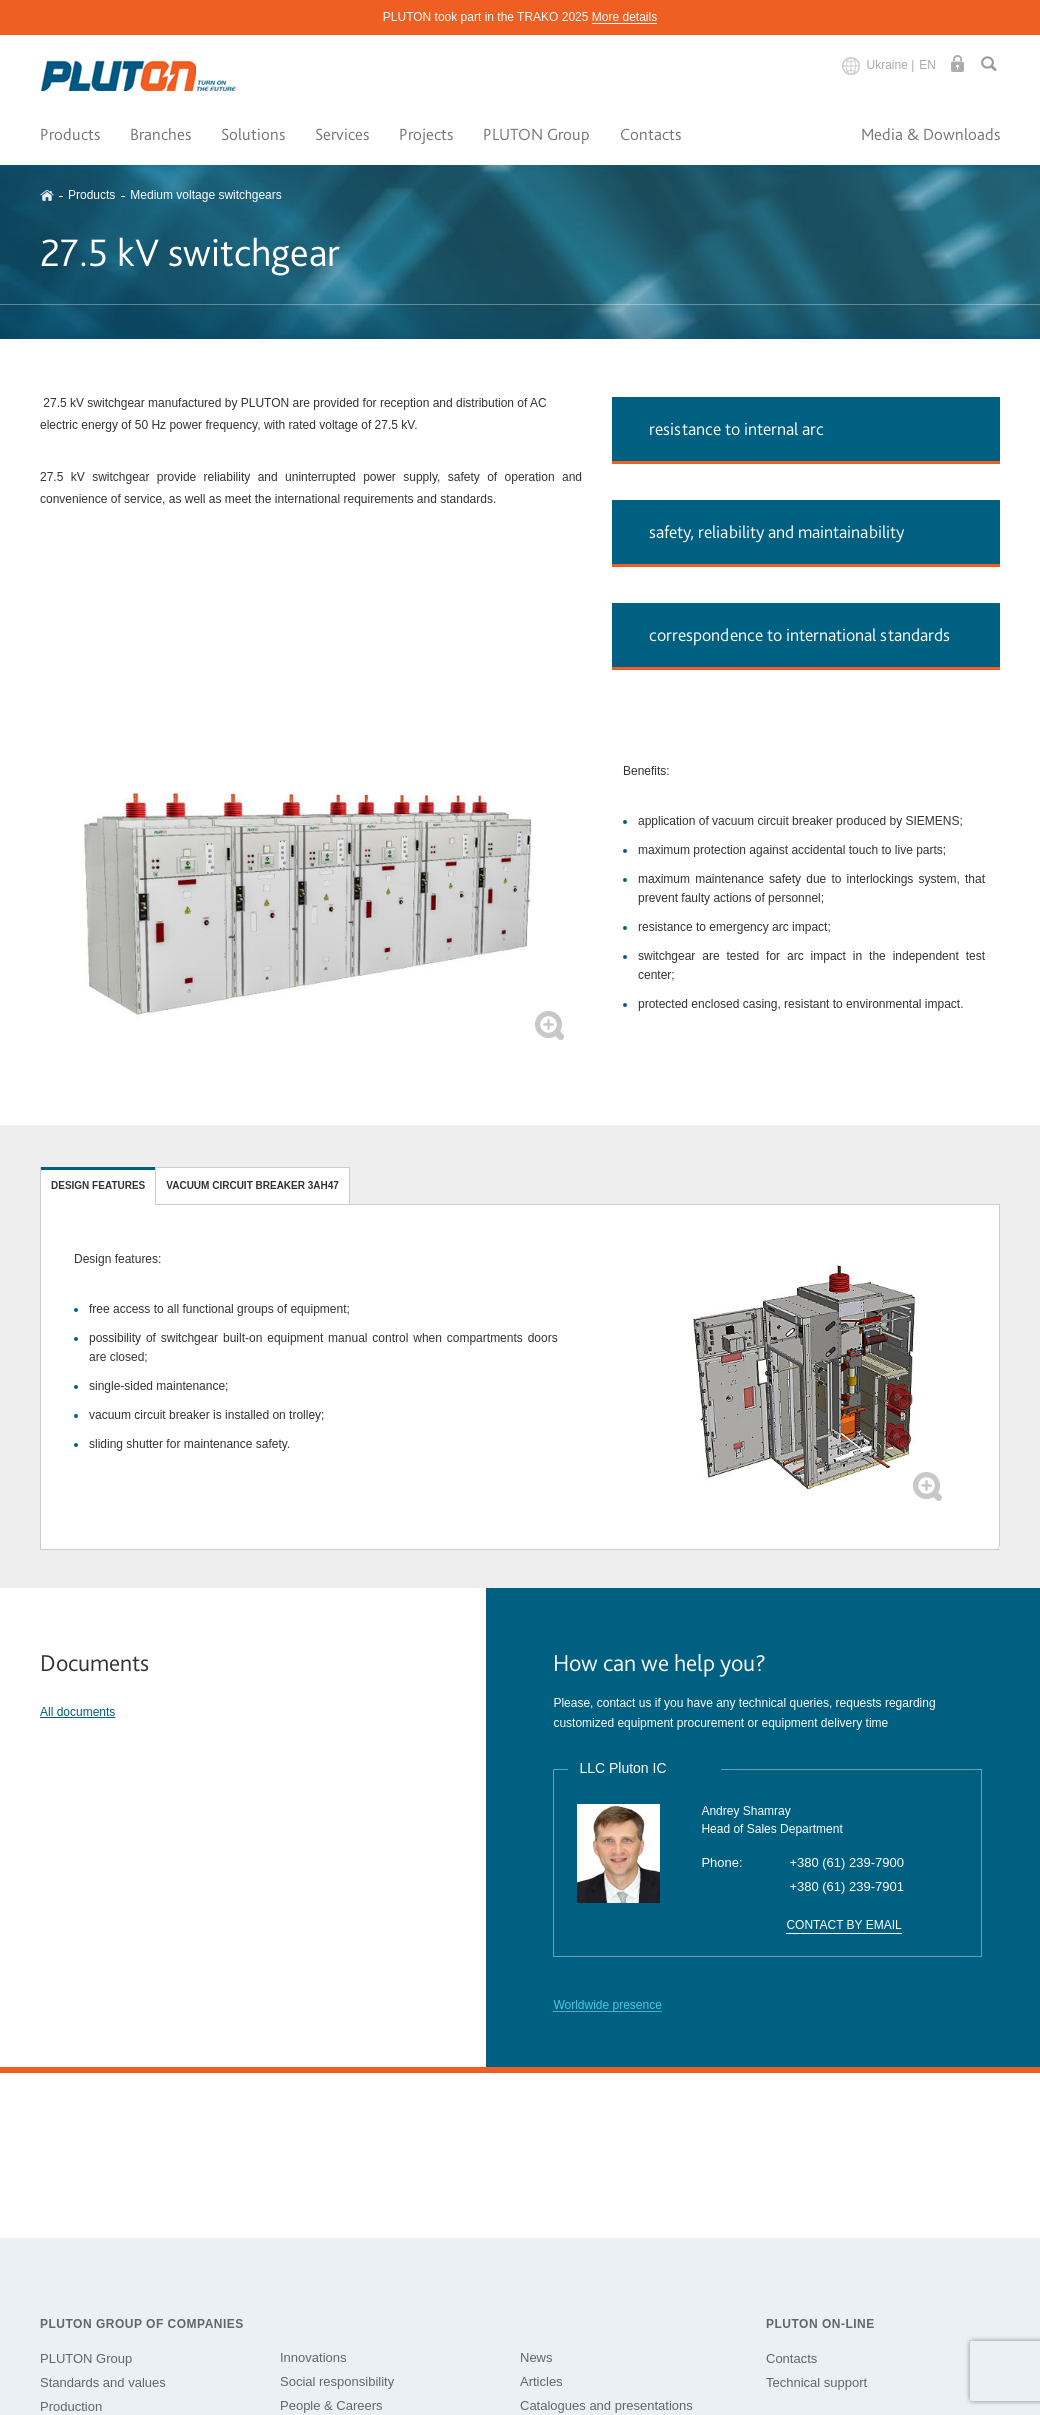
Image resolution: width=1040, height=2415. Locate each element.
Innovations (313, 2357)
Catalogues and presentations (606, 2405)
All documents (77, 1712)
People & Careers (331, 2405)
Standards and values (103, 2382)
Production (71, 2406)
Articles (541, 2381)
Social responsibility (337, 2381)
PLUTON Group (536, 134)
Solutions (253, 134)
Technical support (816, 2382)
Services (342, 134)
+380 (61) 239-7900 (846, 1862)
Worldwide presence (607, 2005)
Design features (98, 1185)
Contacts (650, 134)
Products (70, 134)
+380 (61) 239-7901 (846, 1886)
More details (624, 17)
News (536, 2357)
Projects (426, 134)
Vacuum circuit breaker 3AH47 (252, 1185)
